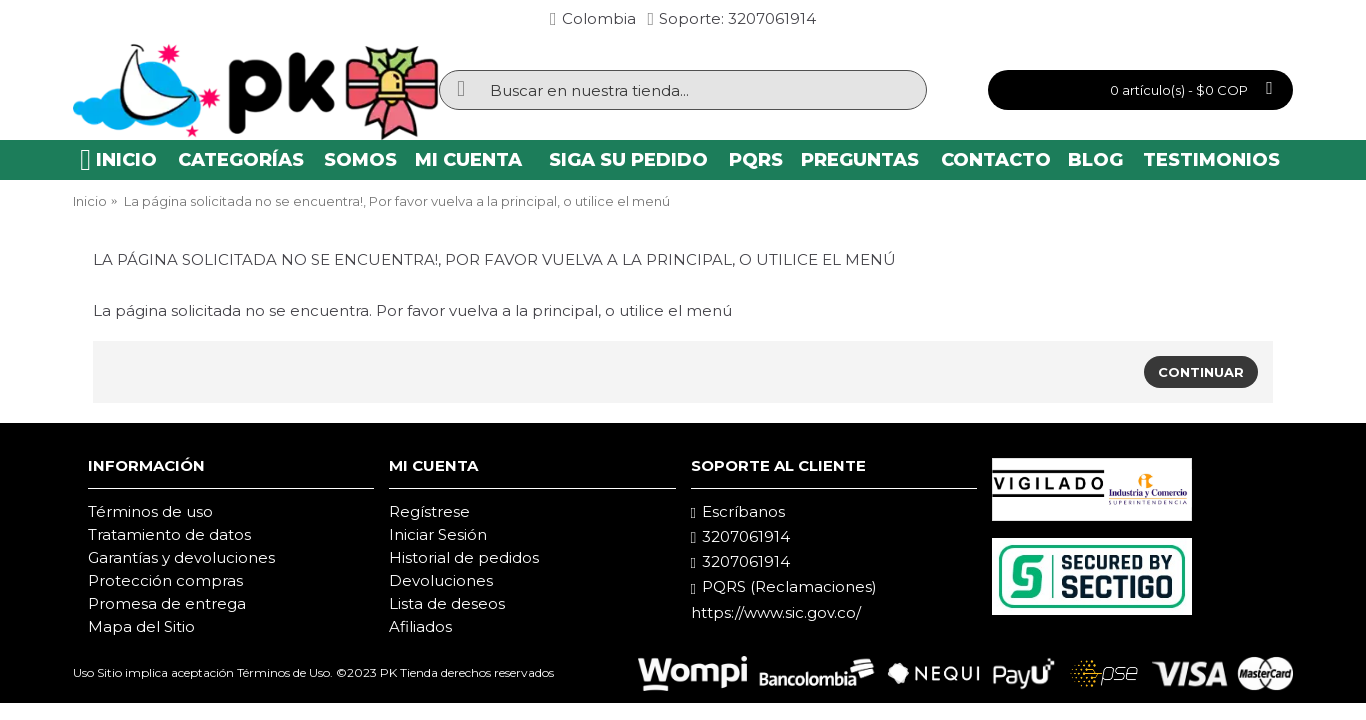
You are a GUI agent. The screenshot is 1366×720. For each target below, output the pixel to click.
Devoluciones (441, 580)
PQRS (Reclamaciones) (784, 587)
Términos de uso (150, 511)
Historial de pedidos (464, 557)
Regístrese (429, 511)
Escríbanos (738, 512)
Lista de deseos (447, 603)
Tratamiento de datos (169, 534)
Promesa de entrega (167, 603)
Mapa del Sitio (141, 626)
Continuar (1201, 372)
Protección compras (165, 580)
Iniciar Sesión (438, 534)
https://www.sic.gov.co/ (776, 612)
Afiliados (420, 626)
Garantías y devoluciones (181, 557)
